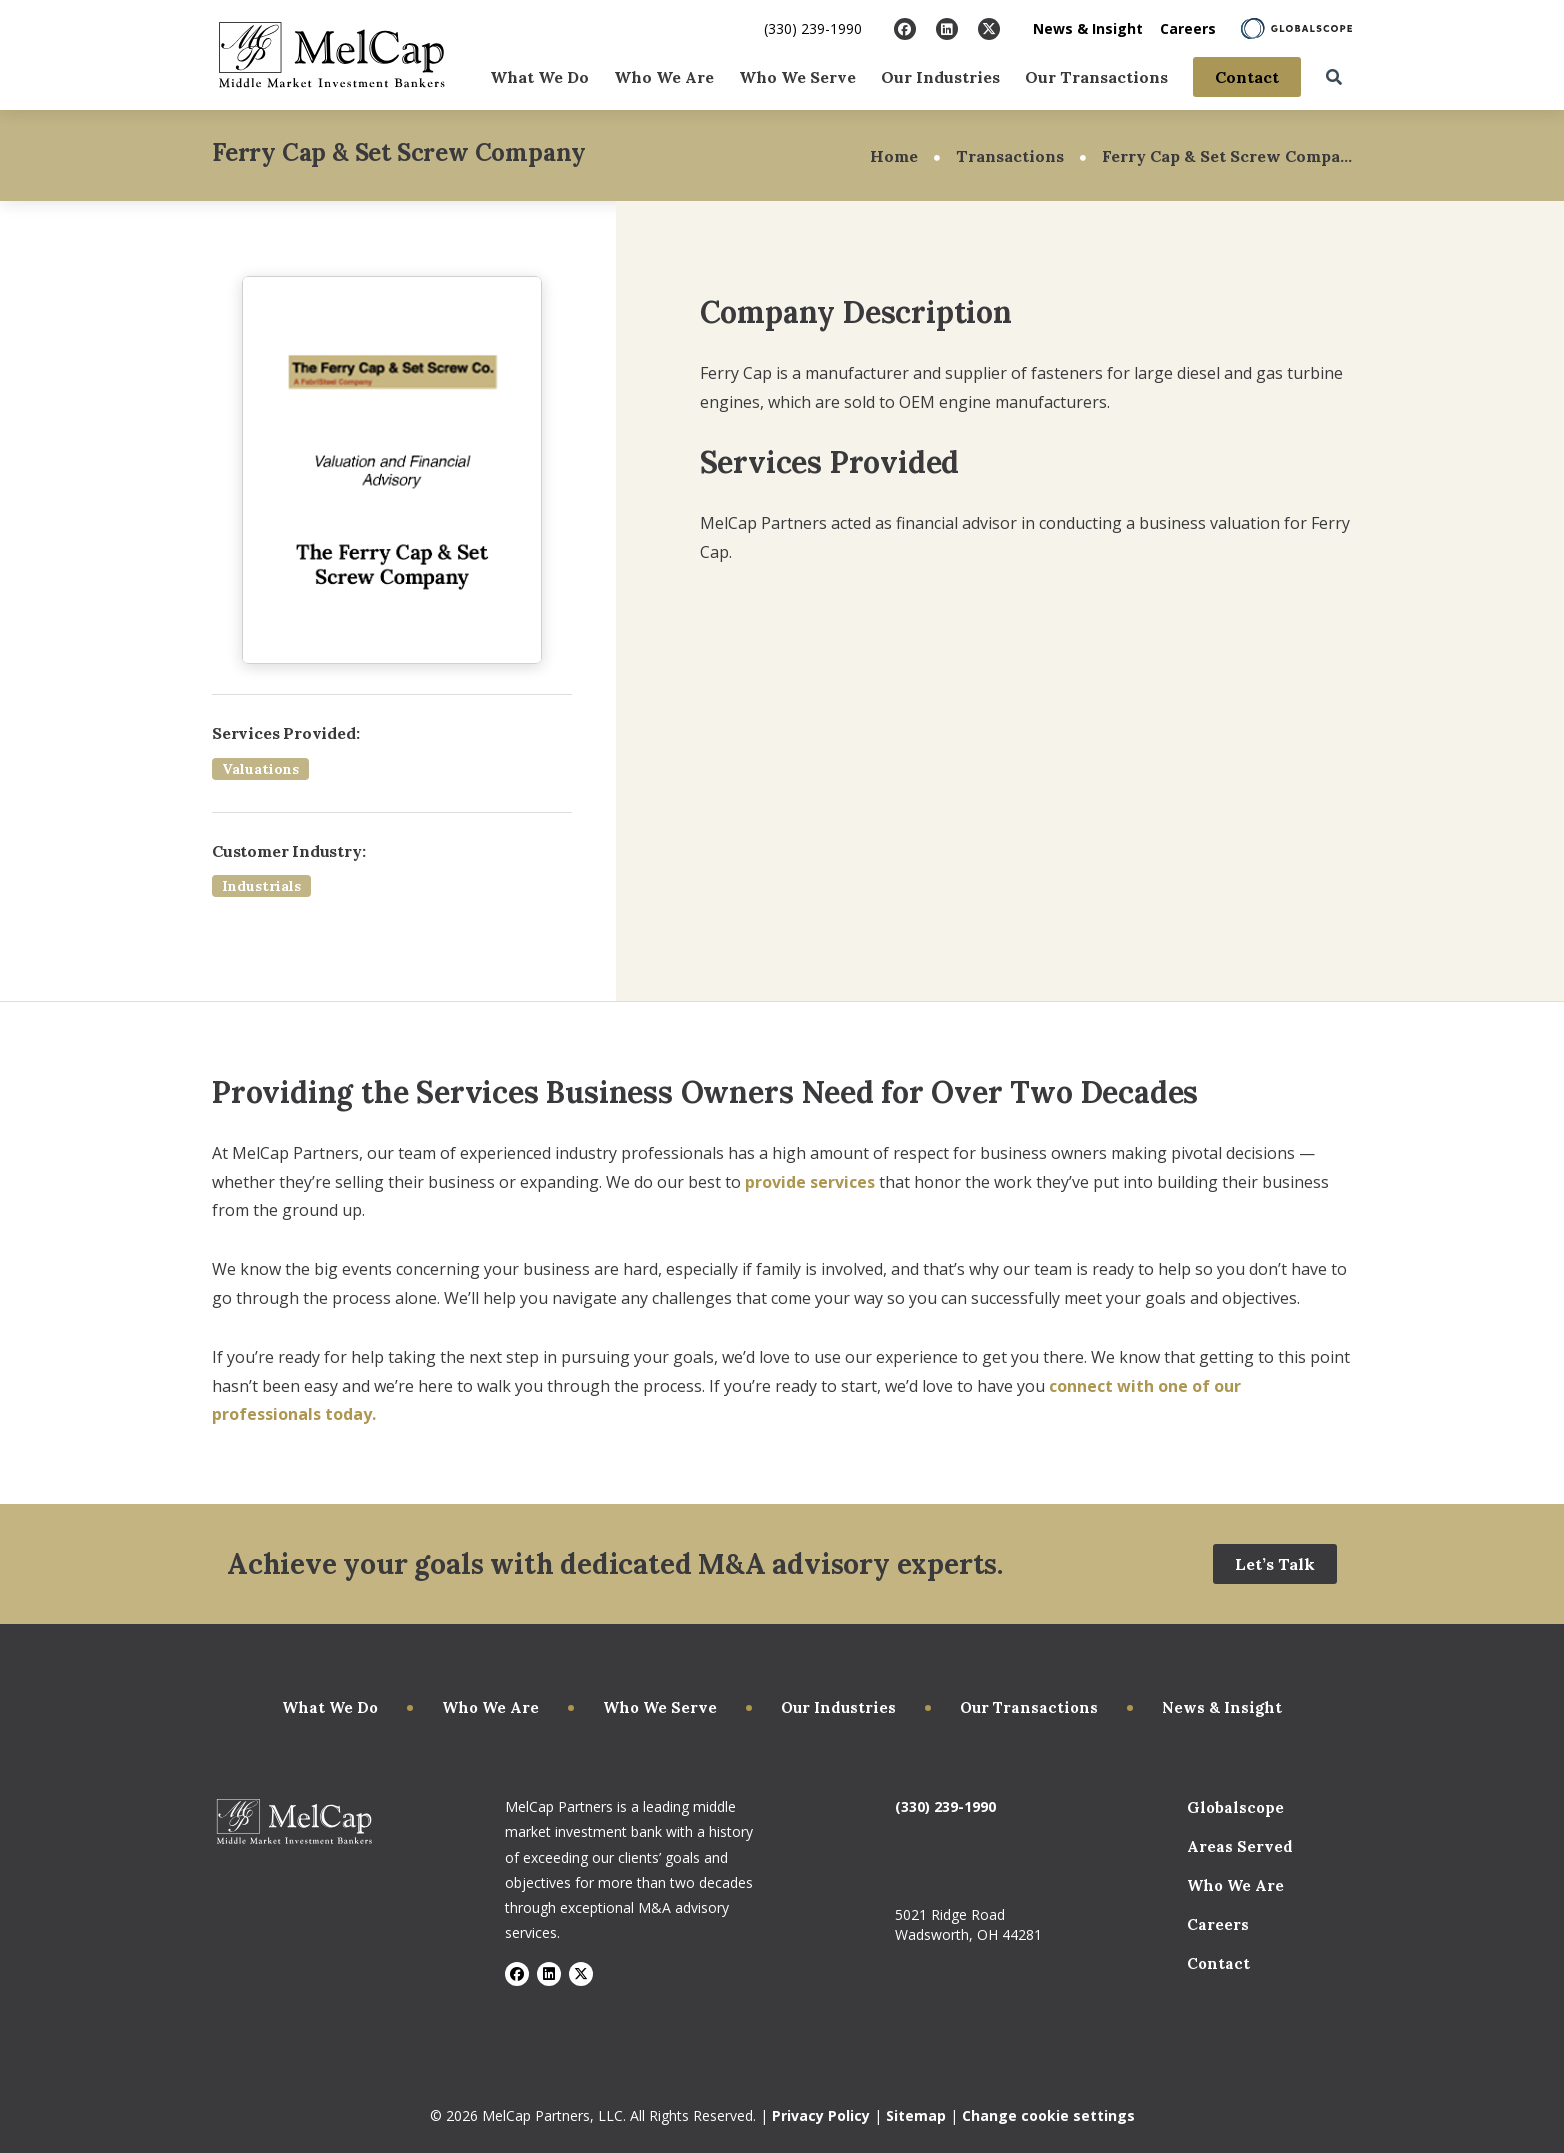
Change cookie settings (1048, 2115)
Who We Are (664, 76)
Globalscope (1235, 1807)
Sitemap (916, 2115)
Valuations (260, 769)
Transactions (1010, 156)
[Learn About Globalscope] (1296, 28)
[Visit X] (989, 29)
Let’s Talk (1275, 1564)
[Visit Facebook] (905, 29)
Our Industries (940, 76)
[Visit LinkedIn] (947, 29)
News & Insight (1088, 28)
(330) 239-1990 (813, 28)
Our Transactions (1096, 76)
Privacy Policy (821, 2115)
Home (894, 156)
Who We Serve (797, 76)
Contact (1247, 76)
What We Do (539, 76)
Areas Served (1240, 1846)
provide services (810, 1182)
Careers (1188, 28)
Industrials (261, 886)
